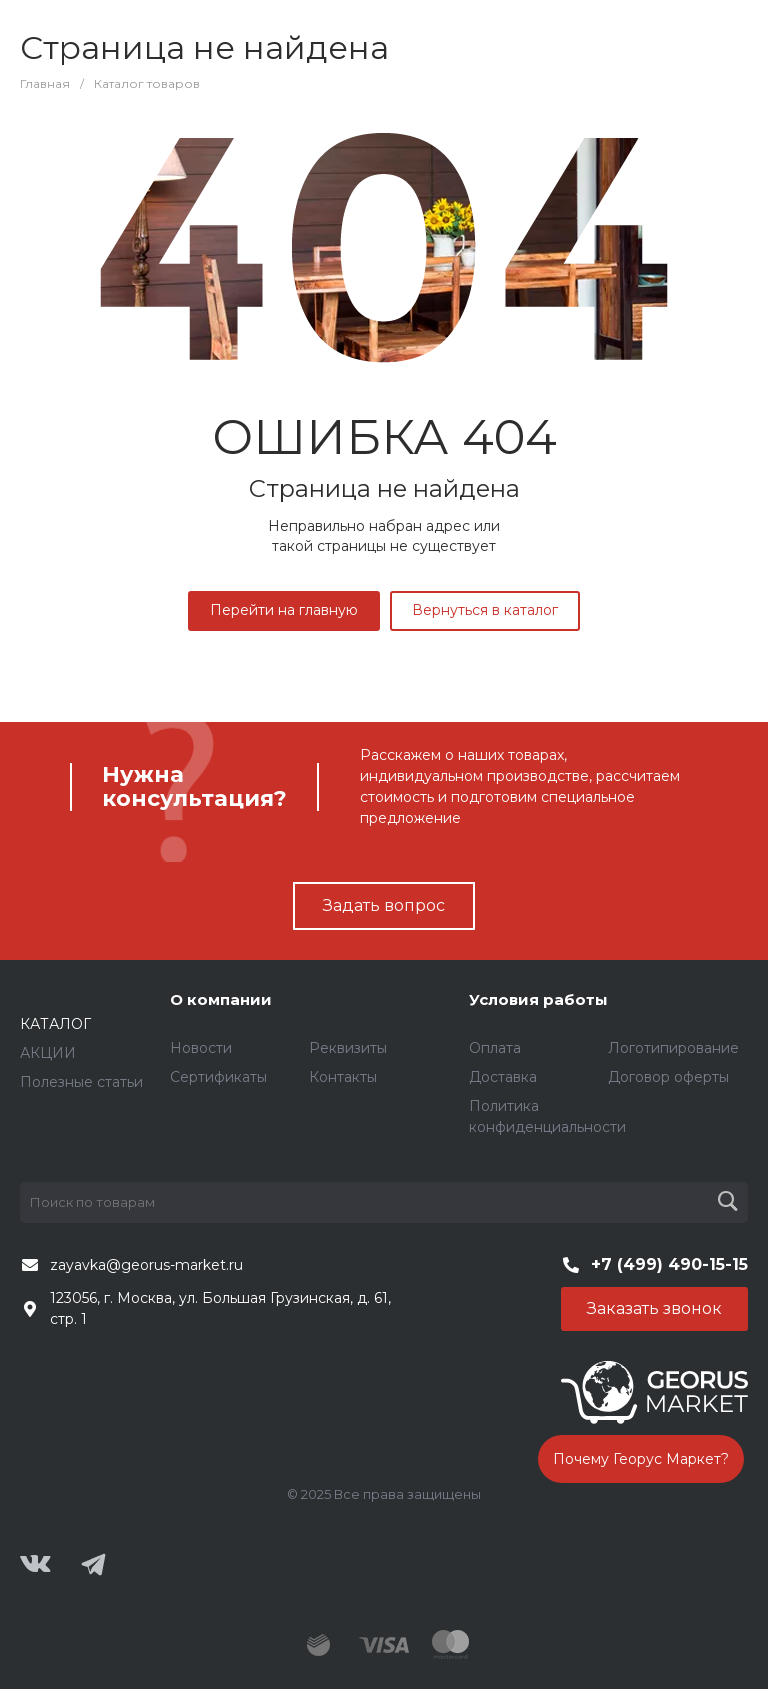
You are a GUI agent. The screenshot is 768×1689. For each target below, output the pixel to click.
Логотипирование (673, 1048)
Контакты (343, 1077)
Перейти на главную (284, 610)
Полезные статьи (81, 1082)
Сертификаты (218, 1077)
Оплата (495, 1048)
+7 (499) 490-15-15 (669, 1264)
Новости (201, 1048)
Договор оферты (668, 1077)
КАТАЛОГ (55, 1024)
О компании (221, 999)
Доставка (503, 1077)
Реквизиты (348, 1048)
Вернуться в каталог (485, 610)
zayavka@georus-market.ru (146, 1265)
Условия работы (538, 999)
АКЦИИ (48, 1053)
